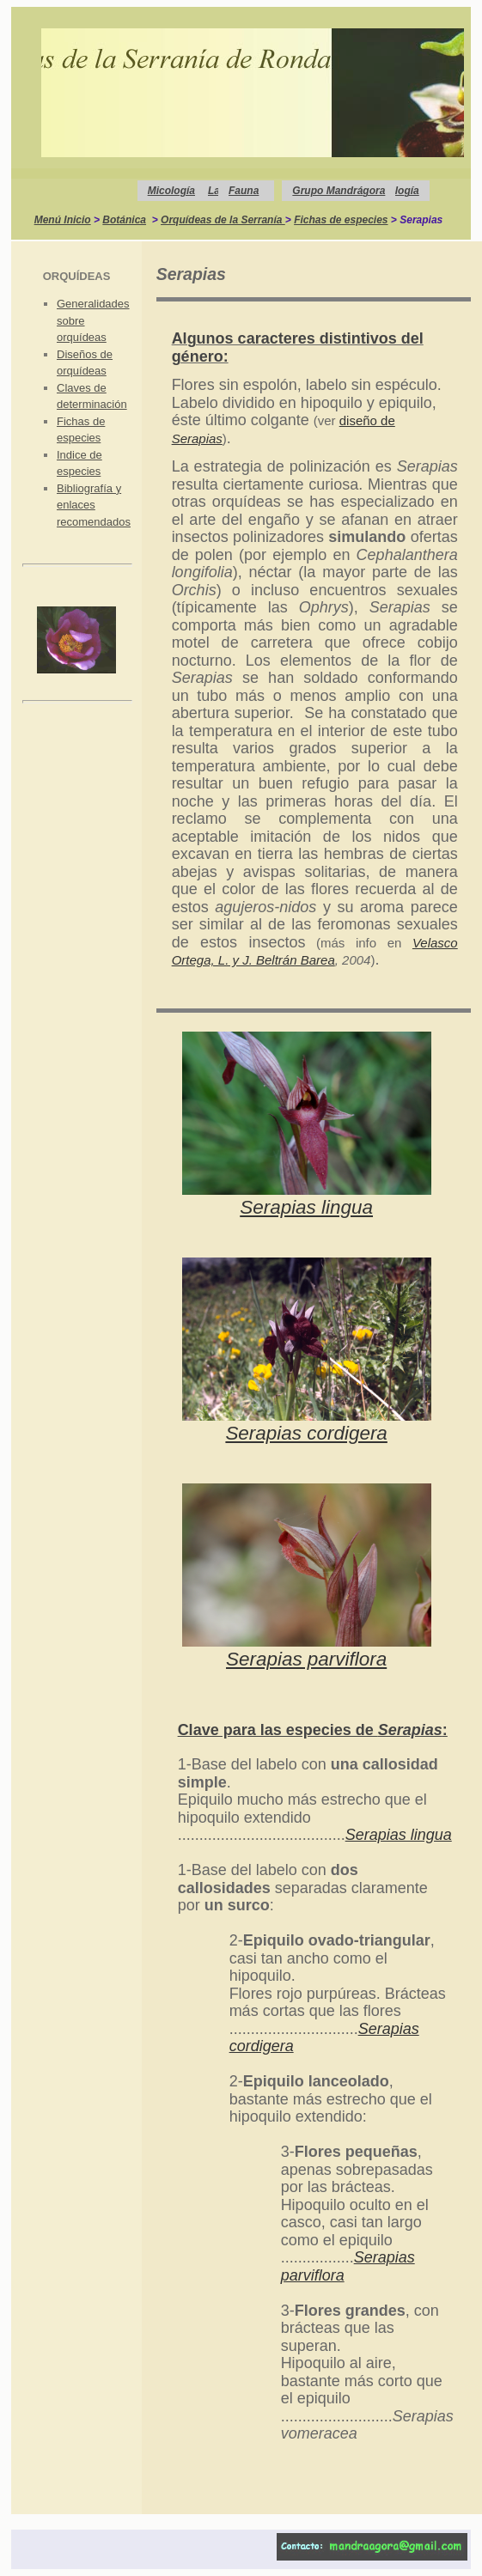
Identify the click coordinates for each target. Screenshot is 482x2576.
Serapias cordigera (306, 1433)
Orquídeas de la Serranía (223, 220)
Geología (396, 191)
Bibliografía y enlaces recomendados (94, 505)
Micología (171, 191)
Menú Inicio (62, 220)
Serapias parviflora (306, 1659)
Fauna (244, 191)
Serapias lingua (306, 1207)
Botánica (124, 220)
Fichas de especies (340, 220)
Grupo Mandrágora (338, 191)
